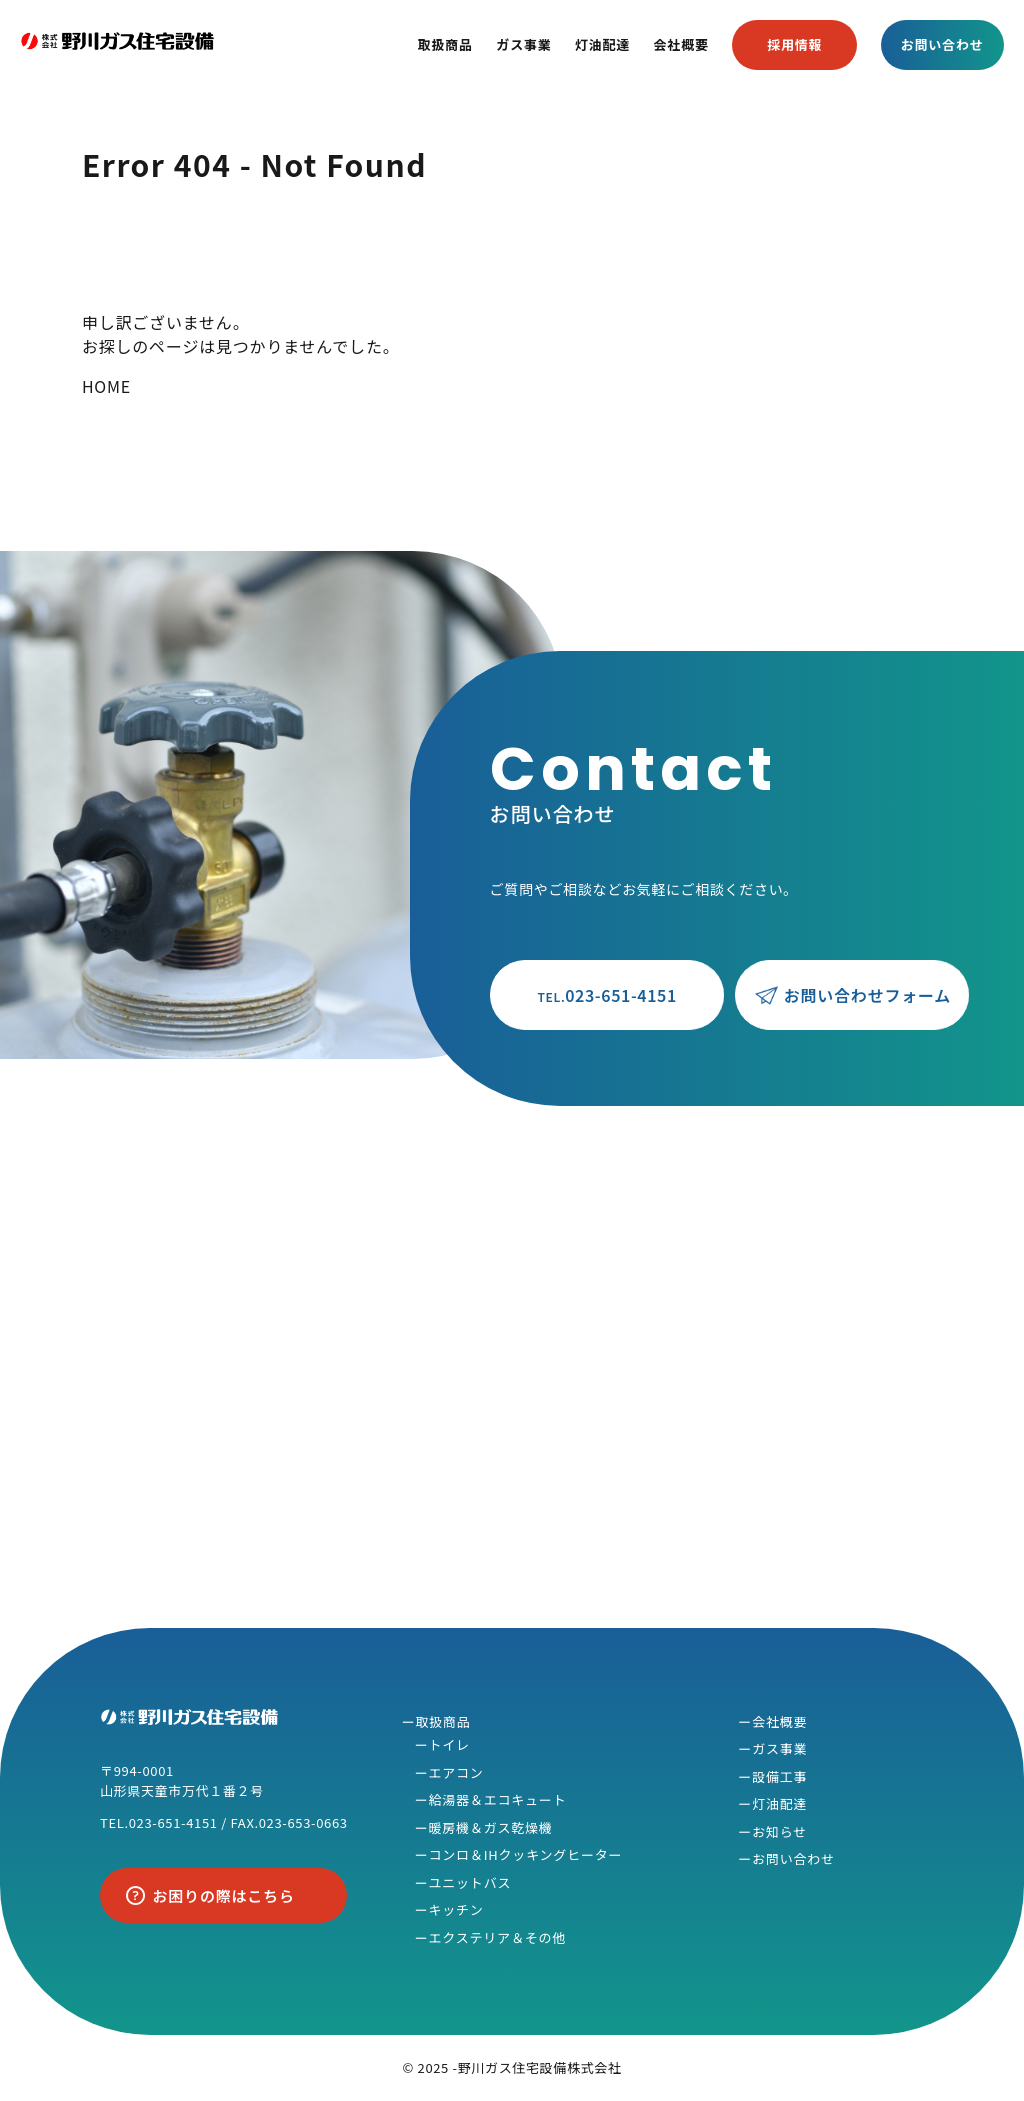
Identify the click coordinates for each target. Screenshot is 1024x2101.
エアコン (455, 1772)
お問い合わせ (942, 44)
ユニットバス (469, 1882)
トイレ (448, 1744)
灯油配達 (602, 44)
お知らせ (779, 1831)
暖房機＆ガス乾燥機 (490, 1827)
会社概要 (681, 44)
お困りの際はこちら (224, 1895)
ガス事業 (523, 44)
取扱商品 (445, 44)
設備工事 (779, 1776)
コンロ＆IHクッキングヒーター (525, 1854)
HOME (106, 386)
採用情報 (794, 44)
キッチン (455, 1909)
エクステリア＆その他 (497, 1937)
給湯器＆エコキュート (497, 1799)
